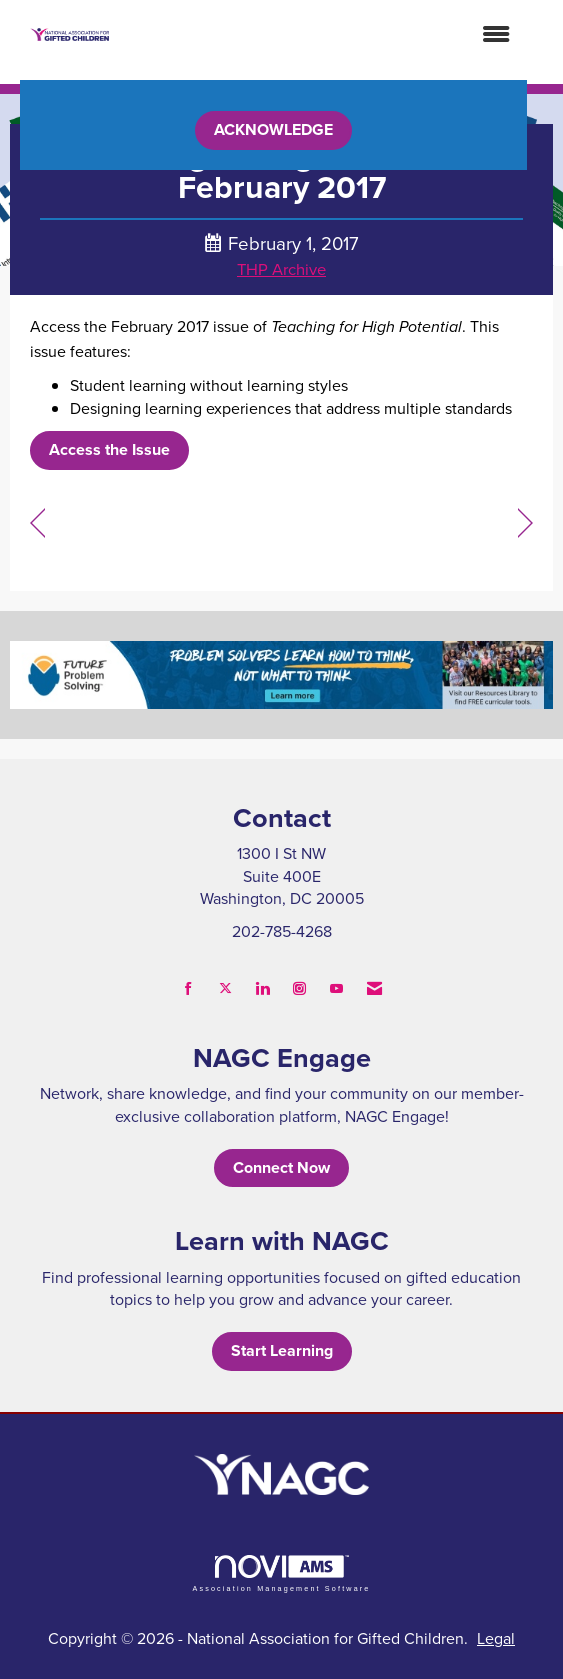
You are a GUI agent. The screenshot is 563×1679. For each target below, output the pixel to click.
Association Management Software (281, 1573)
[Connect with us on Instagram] (299, 988)
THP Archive (281, 268)
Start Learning (282, 1350)
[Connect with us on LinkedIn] (262, 988)
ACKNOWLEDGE (273, 129)
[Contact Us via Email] (374, 988)
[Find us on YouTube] (336, 988)
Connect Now (281, 1167)
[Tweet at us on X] (225, 988)
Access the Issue (109, 449)
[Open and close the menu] (320, 34)
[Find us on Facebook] (188, 988)
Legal (496, 1638)
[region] (525, 523)
